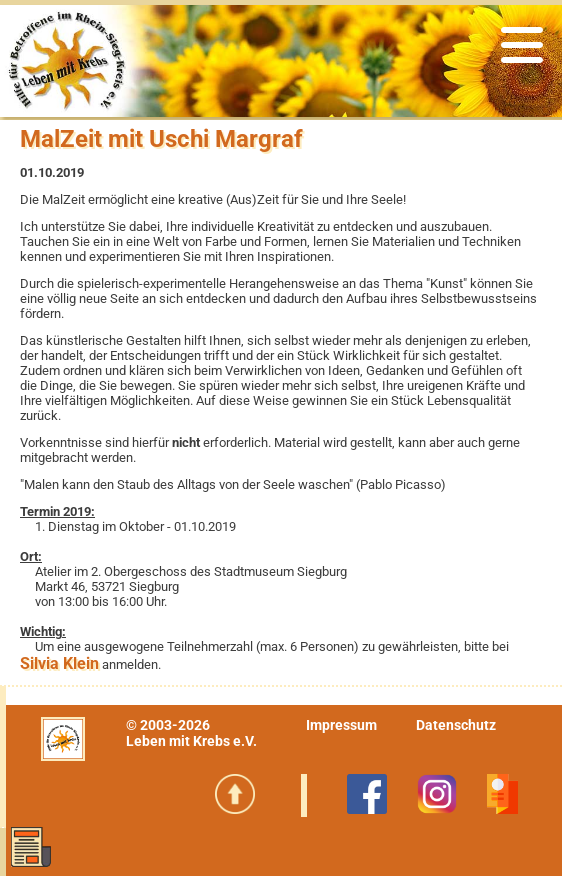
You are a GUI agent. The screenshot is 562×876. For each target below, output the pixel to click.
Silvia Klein (59, 663)
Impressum (341, 725)
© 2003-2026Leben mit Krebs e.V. (191, 733)
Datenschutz (456, 725)
